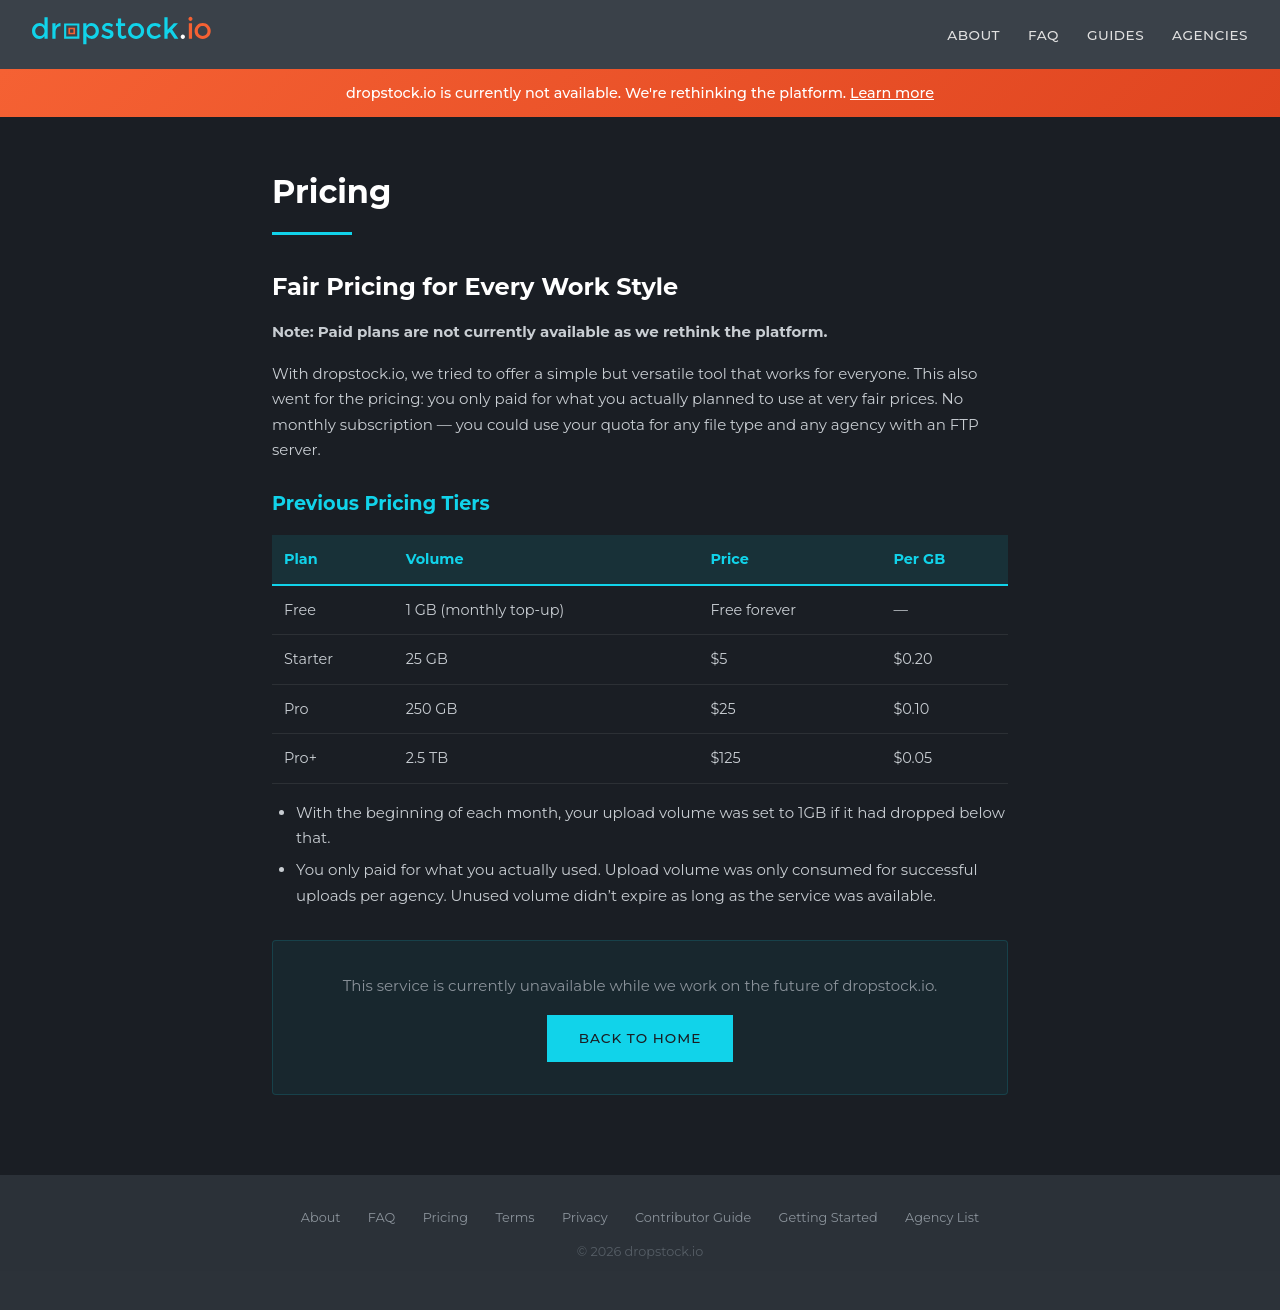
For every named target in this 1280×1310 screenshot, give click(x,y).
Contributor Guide (693, 1217)
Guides (1115, 35)
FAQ (1043, 35)
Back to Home (640, 1038)
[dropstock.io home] (122, 34)
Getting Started (828, 1217)
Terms (514, 1217)
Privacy (585, 1217)
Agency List (942, 1217)
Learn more (892, 93)
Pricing (445, 1217)
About (973, 35)
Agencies (1210, 35)
